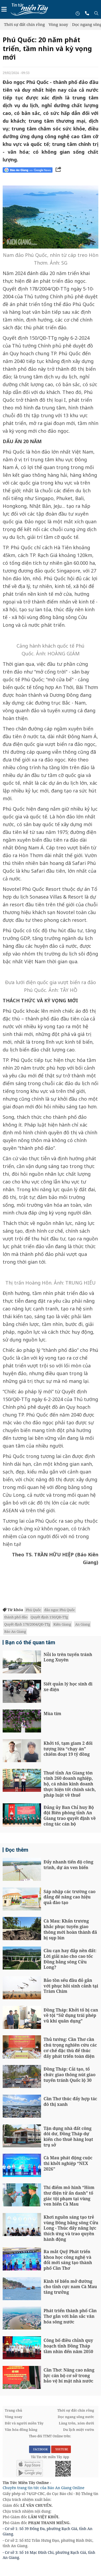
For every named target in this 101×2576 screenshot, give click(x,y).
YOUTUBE (61, 2449)
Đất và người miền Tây (24, 2423)
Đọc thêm (16, 1850)
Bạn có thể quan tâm (30, 1642)
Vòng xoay (58, 24)
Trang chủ (13, 2410)
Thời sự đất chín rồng (24, 24)
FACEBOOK (40, 2449)
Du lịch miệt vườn (78, 2429)
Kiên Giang (62, 1624)
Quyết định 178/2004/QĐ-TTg (27, 1624)
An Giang (82, 1624)
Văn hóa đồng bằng (21, 2429)
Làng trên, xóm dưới (76, 2423)
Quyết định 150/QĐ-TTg (49, 1617)
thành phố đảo (15, 1617)
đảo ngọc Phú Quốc (59, 1609)
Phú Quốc (33, 1609)
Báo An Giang (15, 1631)
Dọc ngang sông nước (76, 2416)
